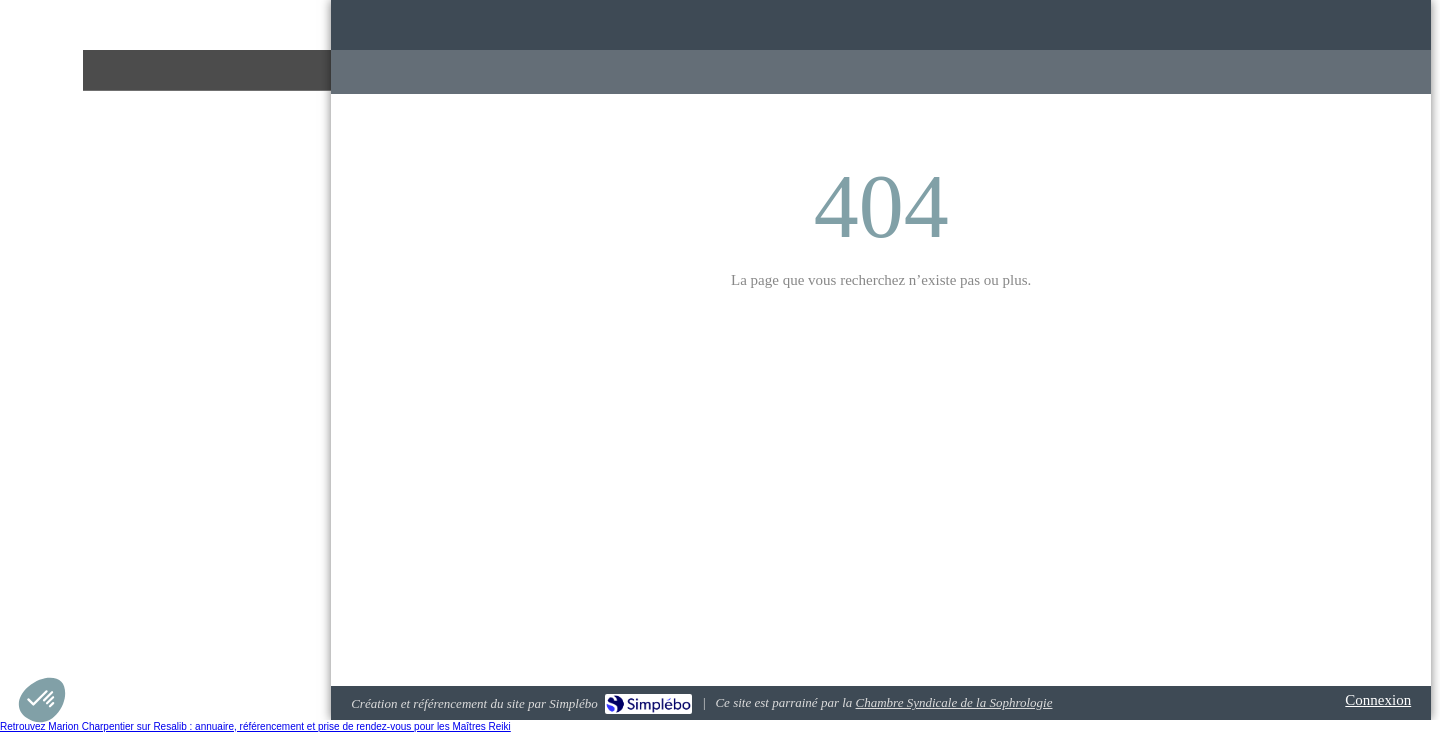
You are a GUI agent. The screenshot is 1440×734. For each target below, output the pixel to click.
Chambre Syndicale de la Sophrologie (954, 702)
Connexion (1378, 700)
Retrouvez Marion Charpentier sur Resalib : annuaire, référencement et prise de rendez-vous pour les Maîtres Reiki (255, 726)
